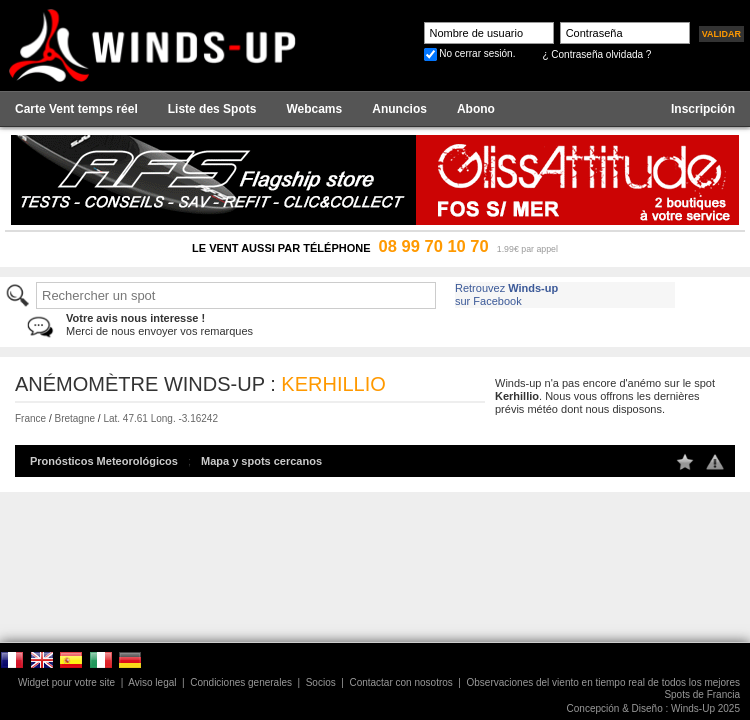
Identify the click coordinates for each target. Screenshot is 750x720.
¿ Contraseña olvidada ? (596, 54)
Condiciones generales (241, 682)
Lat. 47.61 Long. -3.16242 (160, 418)
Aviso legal (152, 682)
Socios (321, 682)
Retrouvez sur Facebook (506, 294)
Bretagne (74, 418)
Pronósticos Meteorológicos (104, 461)
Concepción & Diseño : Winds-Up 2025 (653, 708)
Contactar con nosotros (400, 682)
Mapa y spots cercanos (261, 461)
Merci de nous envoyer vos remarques (159, 324)
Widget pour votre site (66, 682)
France (30, 418)
